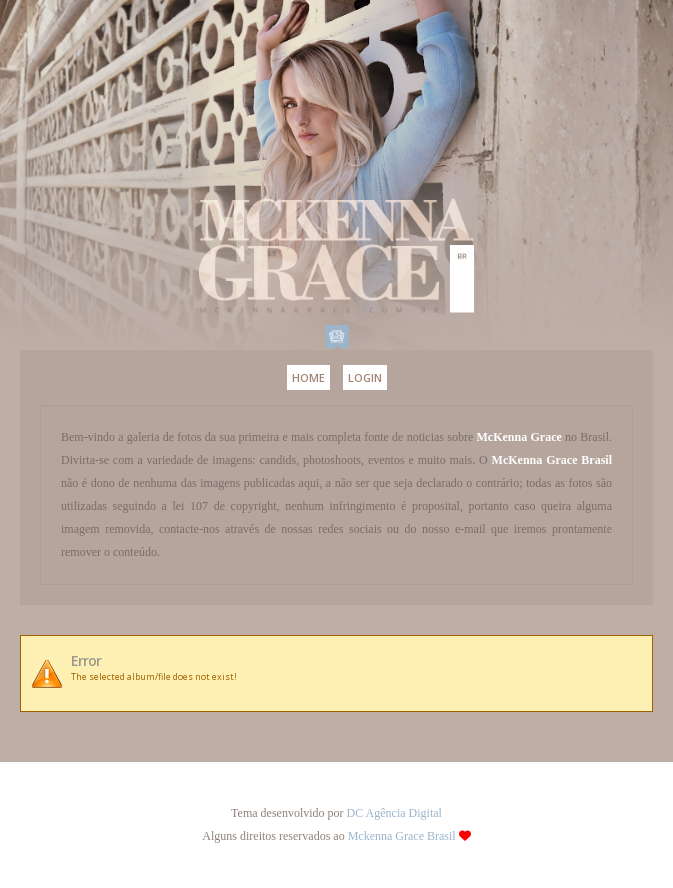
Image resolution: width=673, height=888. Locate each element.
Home (308, 377)
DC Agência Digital (394, 813)
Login (365, 377)
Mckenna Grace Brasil (402, 836)
